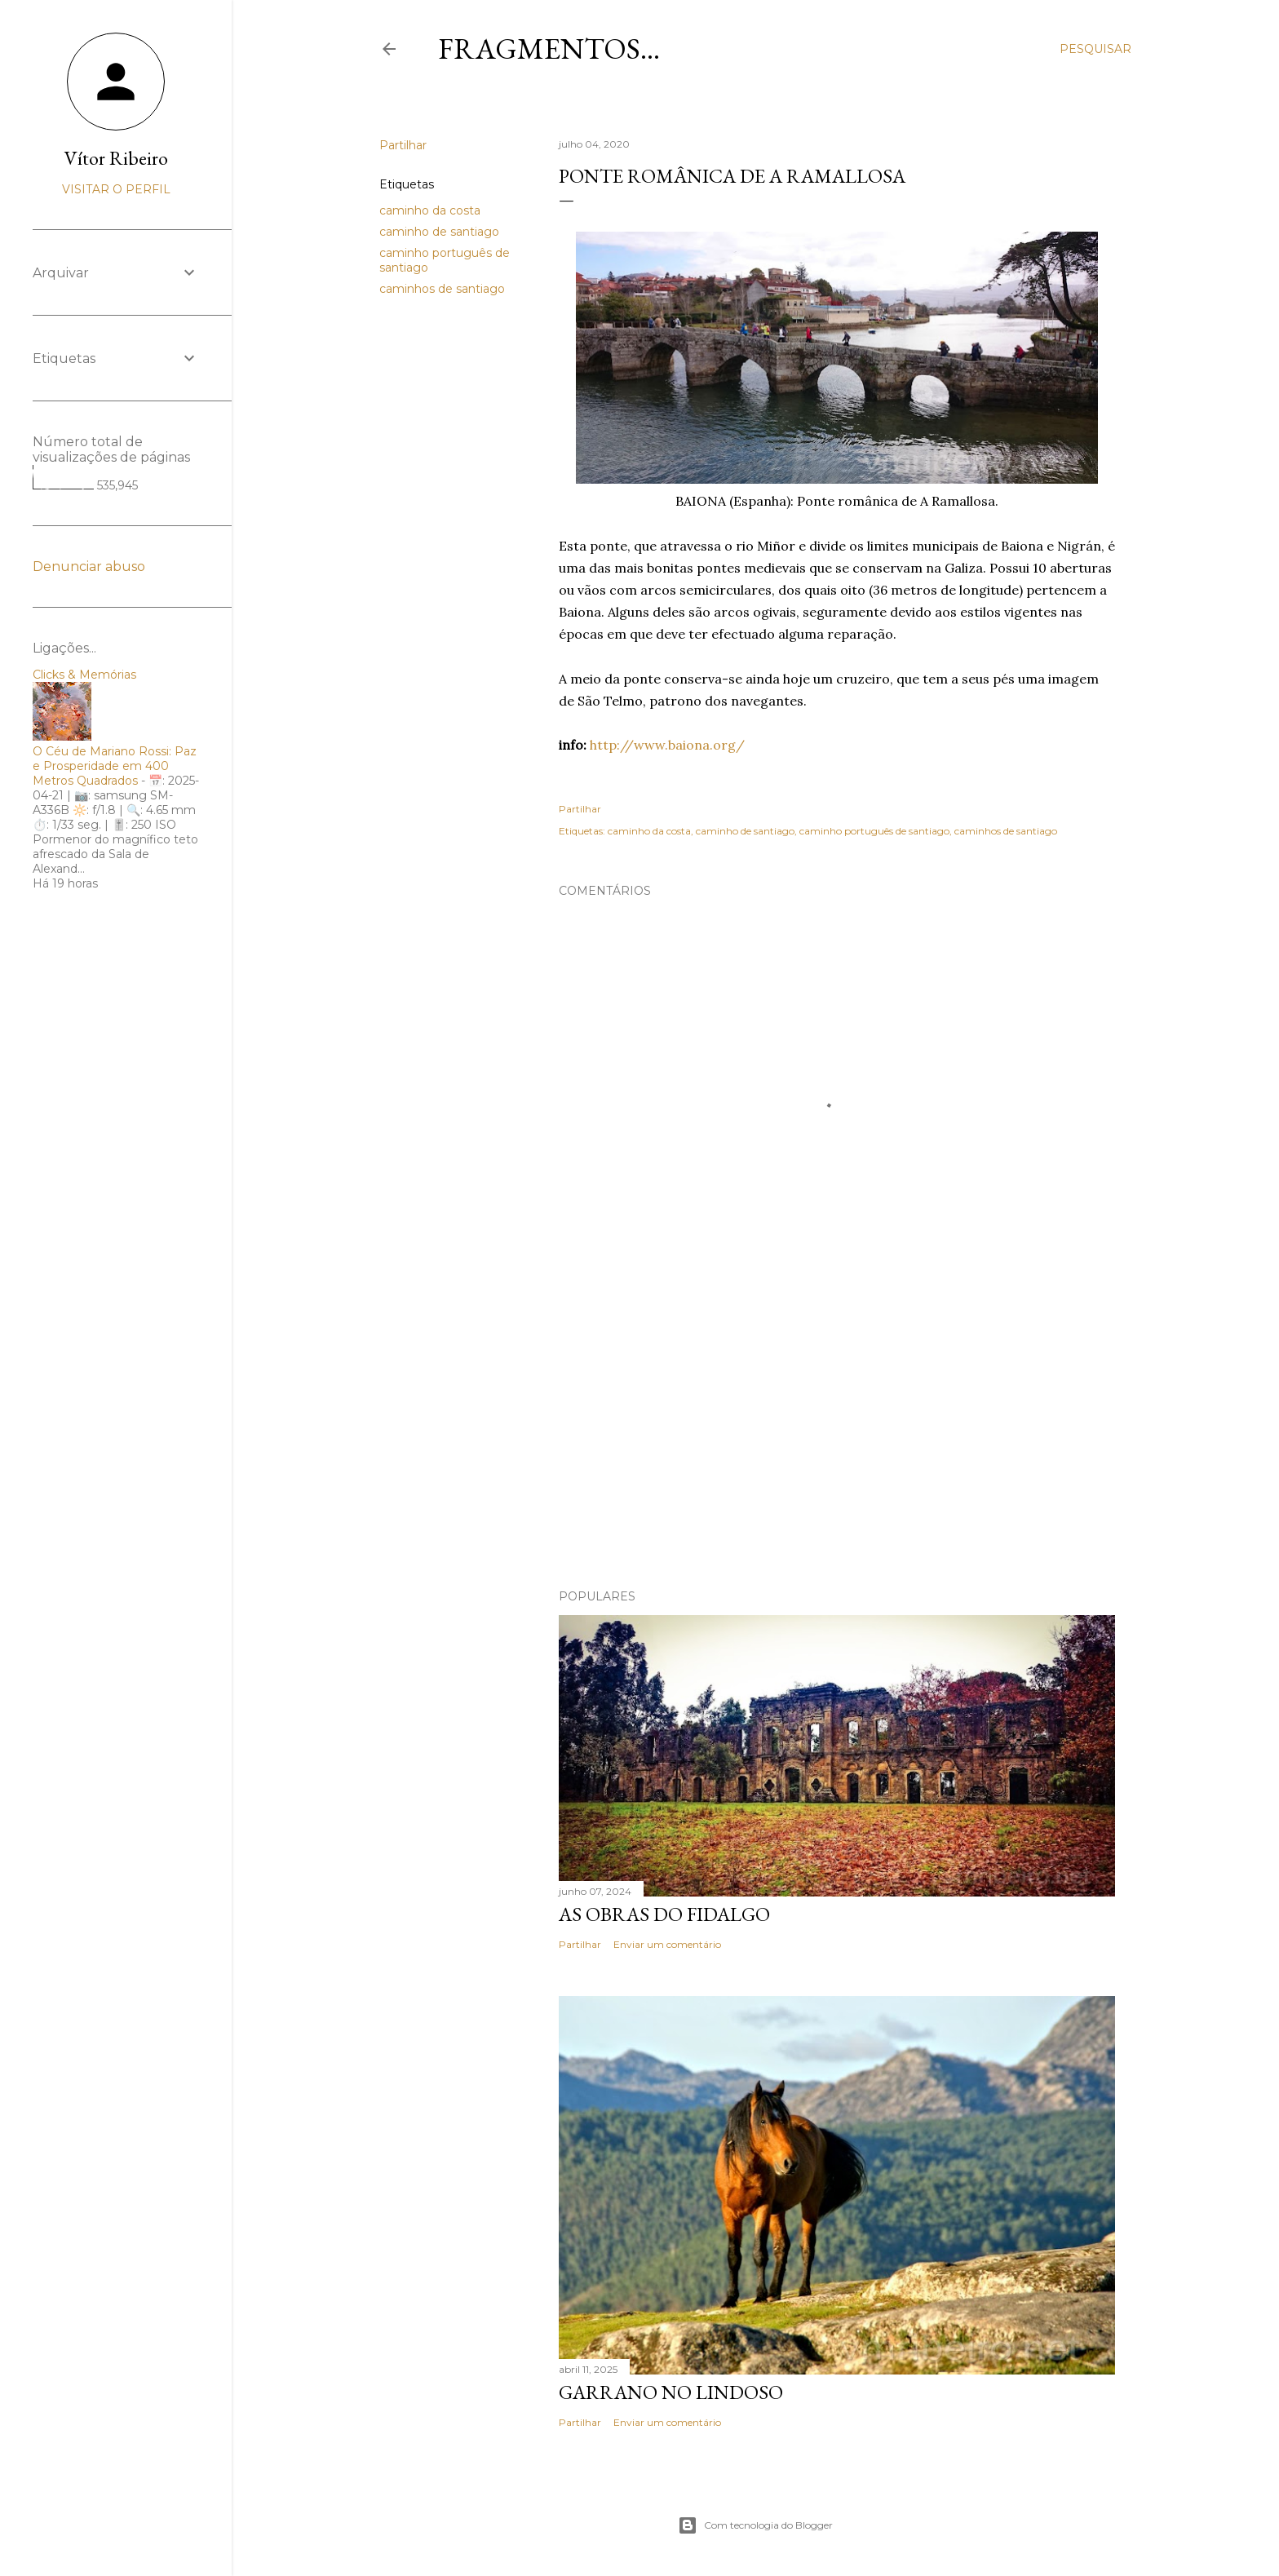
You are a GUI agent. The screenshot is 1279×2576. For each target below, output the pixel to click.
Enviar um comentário (667, 1944)
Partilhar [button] (403, 145)
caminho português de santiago (874, 831)
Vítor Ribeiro (116, 157)
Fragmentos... (549, 48)
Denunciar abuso (89, 566)
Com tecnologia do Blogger (755, 2525)
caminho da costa (429, 210)
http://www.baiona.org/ (667, 745)
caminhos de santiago (442, 288)
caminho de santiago (439, 231)
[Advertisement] (837, 1434)
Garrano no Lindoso (671, 2392)
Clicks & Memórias (84, 674)
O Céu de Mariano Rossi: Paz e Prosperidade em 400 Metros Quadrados (115, 766)
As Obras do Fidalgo (664, 1914)
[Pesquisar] (1095, 49)
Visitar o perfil (116, 189)
